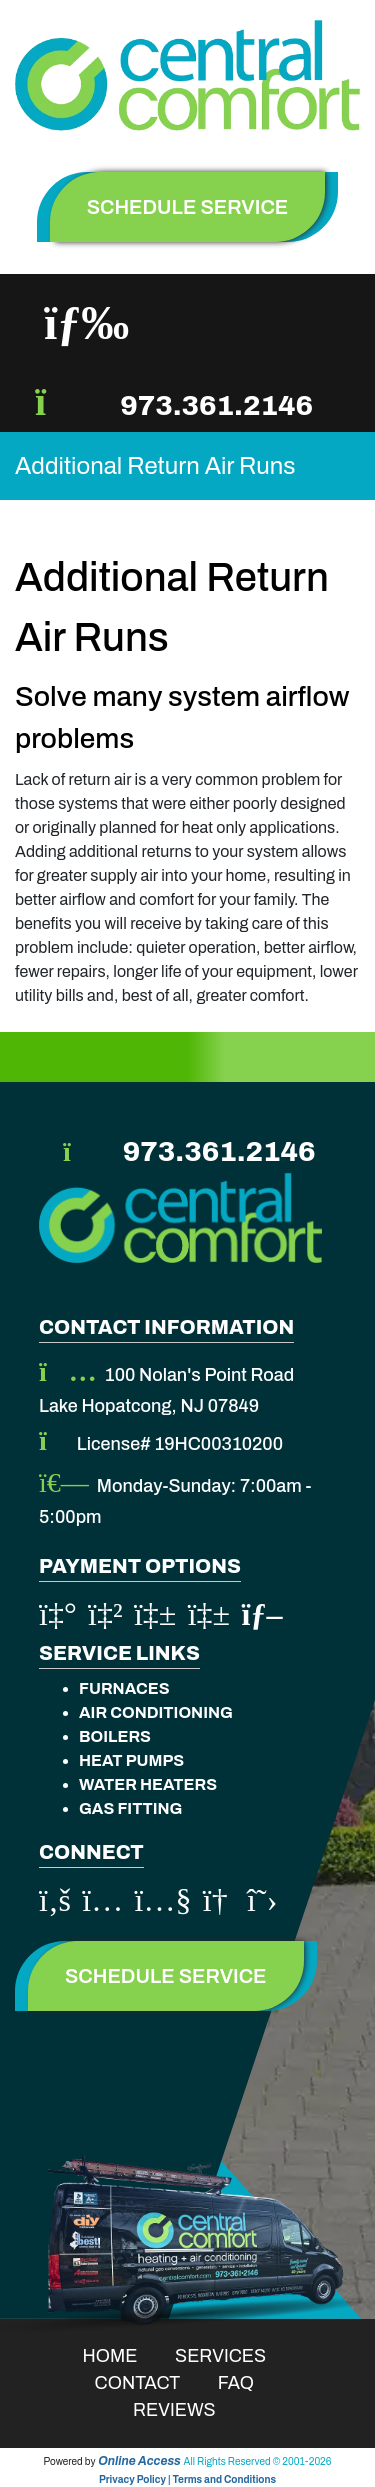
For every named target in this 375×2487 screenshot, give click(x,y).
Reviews (187, 2410)
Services (233, 2356)
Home (123, 2356)
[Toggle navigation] (86, 323)
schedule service (188, 207)
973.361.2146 (216, 405)
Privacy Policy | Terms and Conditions (187, 2479)
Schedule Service (166, 1976)
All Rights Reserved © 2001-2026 (258, 2461)
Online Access (139, 2461)
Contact (150, 2383)
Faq (249, 2383)
